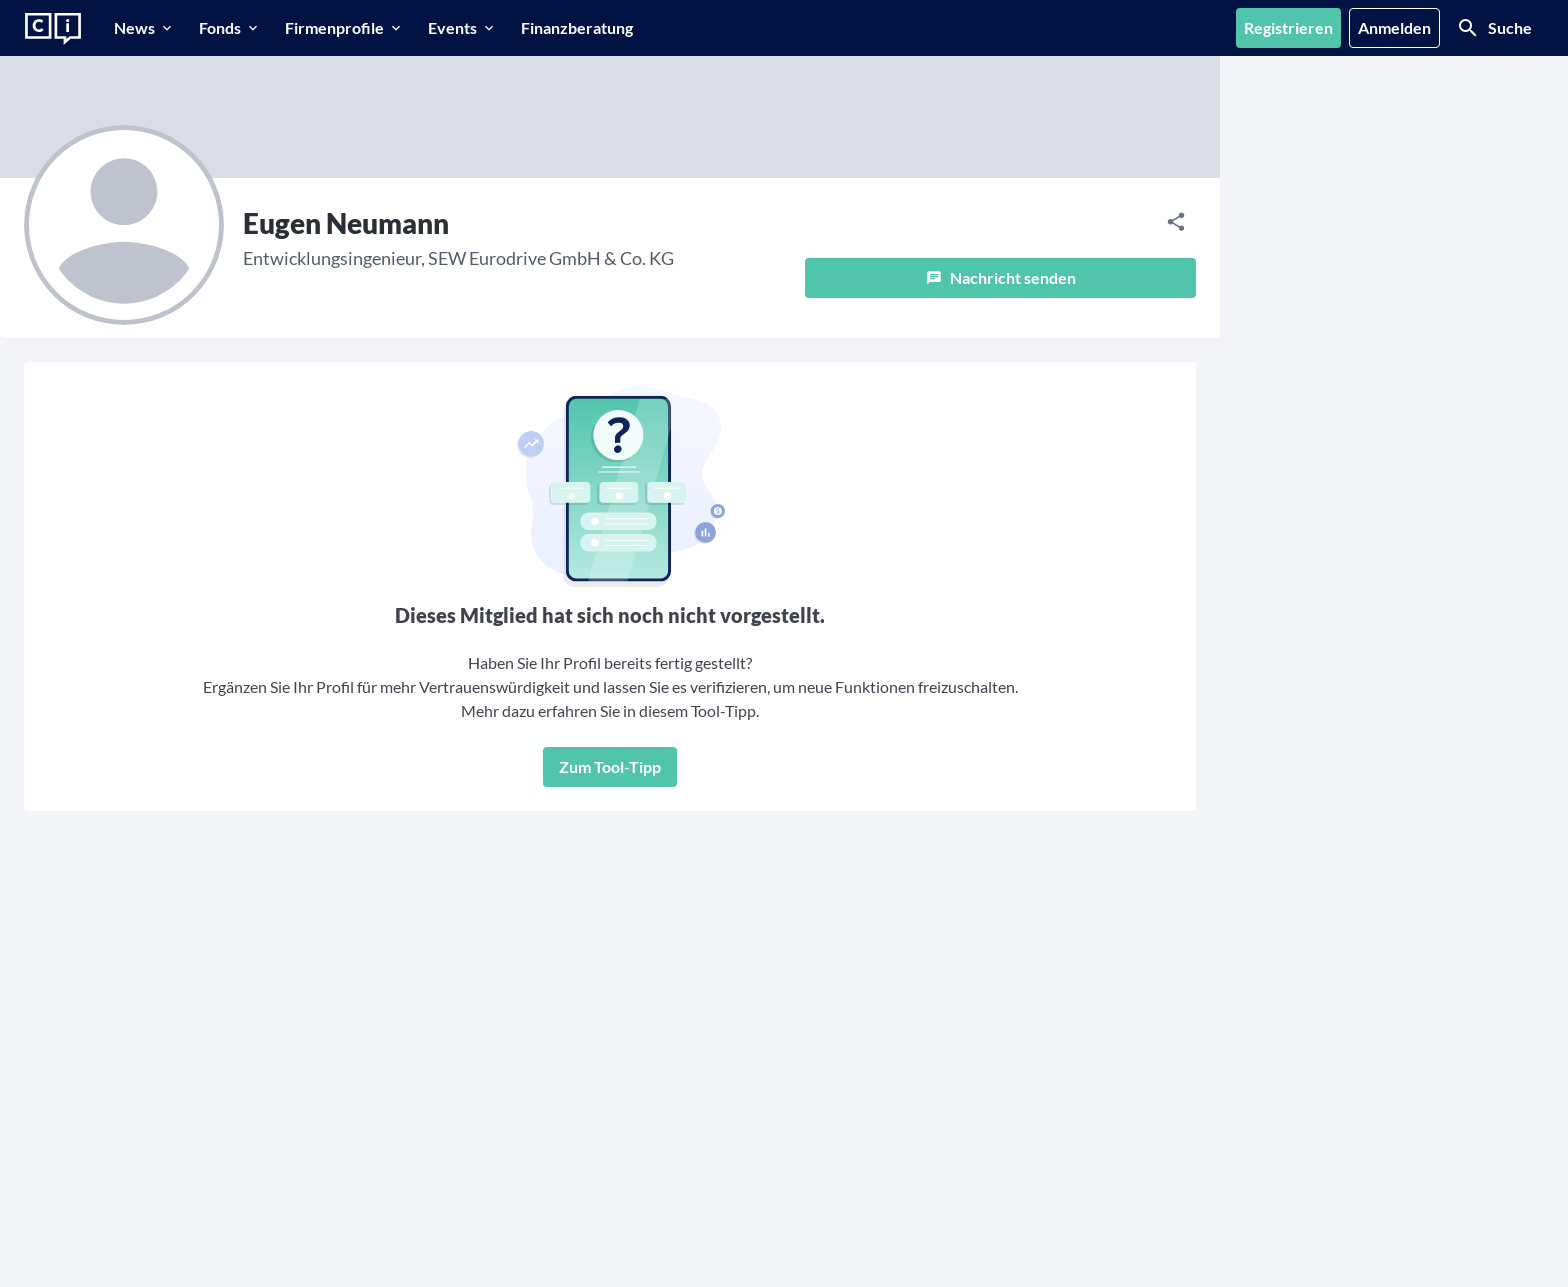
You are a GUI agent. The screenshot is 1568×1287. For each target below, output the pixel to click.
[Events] (462, 28)
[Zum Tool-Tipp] (610, 767)
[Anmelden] (1394, 28)
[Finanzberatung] (577, 28)
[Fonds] (230, 28)
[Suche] (1494, 28)
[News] (144, 28)
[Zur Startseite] (53, 29)
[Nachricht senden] (1000, 278)
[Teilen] (1176, 222)
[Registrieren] (1288, 28)
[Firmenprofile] (344, 28)
